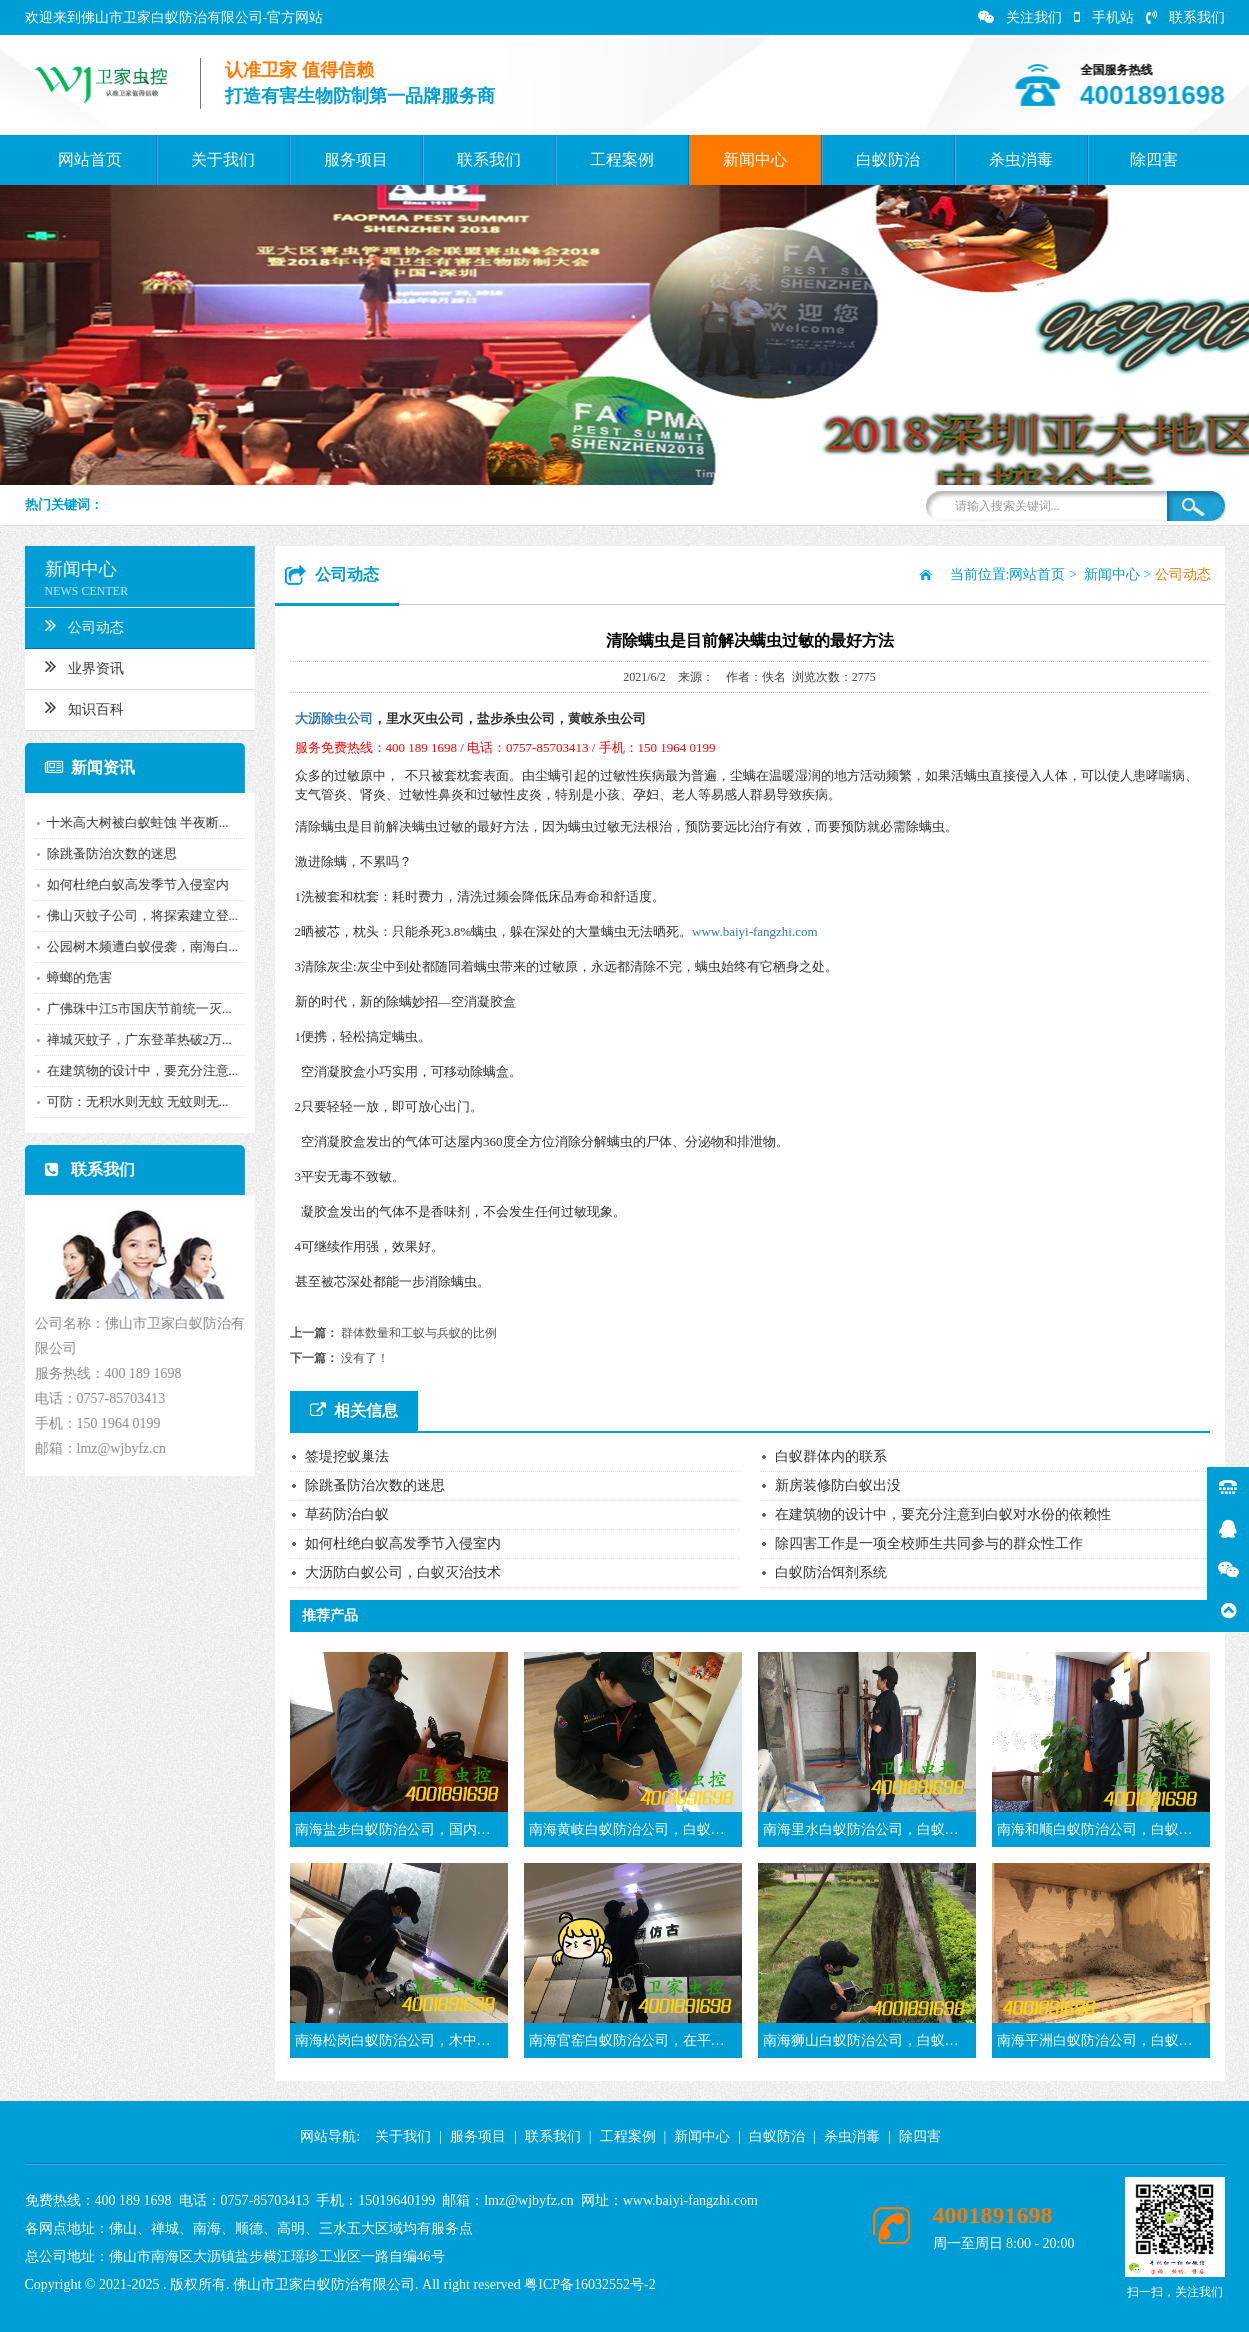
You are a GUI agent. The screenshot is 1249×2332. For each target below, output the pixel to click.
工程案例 (622, 159)
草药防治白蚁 (347, 1514)
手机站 (1104, 17)
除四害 (1154, 159)
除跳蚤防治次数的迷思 (107, 853)
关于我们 (223, 159)
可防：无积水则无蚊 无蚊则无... (133, 1101)
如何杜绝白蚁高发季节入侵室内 (133, 884)
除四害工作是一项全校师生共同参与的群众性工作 (929, 1543)
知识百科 (79, 707)
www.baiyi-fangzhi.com (755, 931)
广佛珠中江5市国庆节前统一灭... (134, 1008)
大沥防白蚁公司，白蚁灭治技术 (403, 1572)
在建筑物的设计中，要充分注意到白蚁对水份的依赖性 (943, 1514)
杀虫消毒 (1021, 159)
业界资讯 (79, 666)
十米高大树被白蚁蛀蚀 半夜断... (133, 822)
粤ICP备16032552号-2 (589, 2284)
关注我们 (1020, 17)
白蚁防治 (888, 159)
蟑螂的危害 (74, 977)
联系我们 (1185, 17)
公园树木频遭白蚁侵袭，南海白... (138, 946)
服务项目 (356, 159)
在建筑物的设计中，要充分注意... (138, 1070)
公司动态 (79, 625)
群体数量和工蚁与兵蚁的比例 (419, 1333)
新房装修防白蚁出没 (838, 1485)
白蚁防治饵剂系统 (831, 1572)
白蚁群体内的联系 (831, 1456)
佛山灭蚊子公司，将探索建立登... (138, 915)
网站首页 (90, 159)
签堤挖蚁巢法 (347, 1456)
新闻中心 (755, 159)
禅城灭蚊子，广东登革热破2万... (134, 1039)
